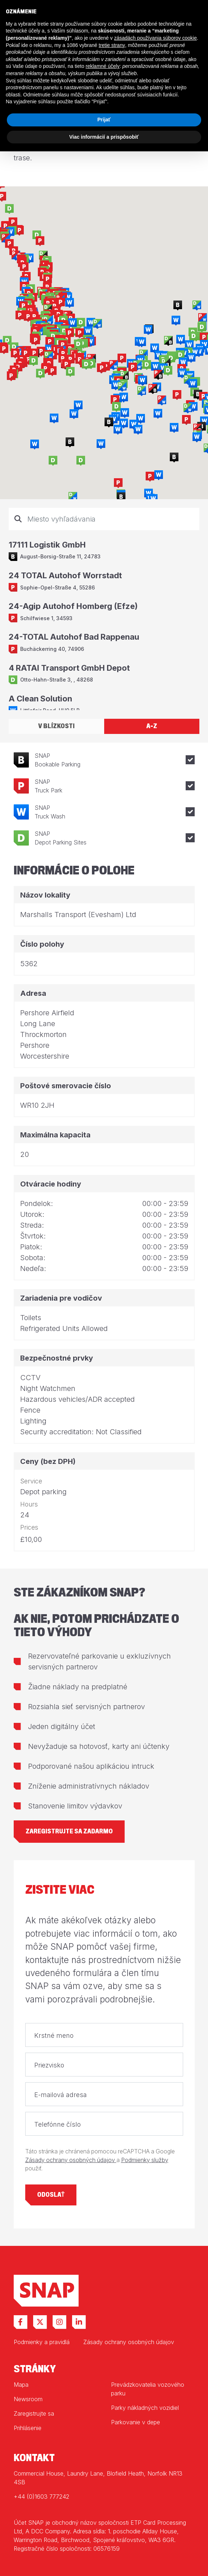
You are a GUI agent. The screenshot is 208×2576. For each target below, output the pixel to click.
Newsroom (28, 2399)
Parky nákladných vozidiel (145, 2407)
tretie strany (112, 45)
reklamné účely (103, 66)
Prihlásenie (27, 2428)
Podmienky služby (144, 2160)
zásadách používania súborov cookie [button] (155, 38)
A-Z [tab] (151, 726)
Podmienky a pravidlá (42, 2342)
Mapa (21, 2384)
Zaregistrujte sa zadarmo (69, 1831)
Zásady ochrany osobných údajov (70, 2160)
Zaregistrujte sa (34, 2413)
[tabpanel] (104, 609)
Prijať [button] (104, 119)
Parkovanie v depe (135, 2422)
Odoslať (51, 2194)
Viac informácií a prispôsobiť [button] (104, 137)
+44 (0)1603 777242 (41, 2496)
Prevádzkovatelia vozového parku (147, 2389)
